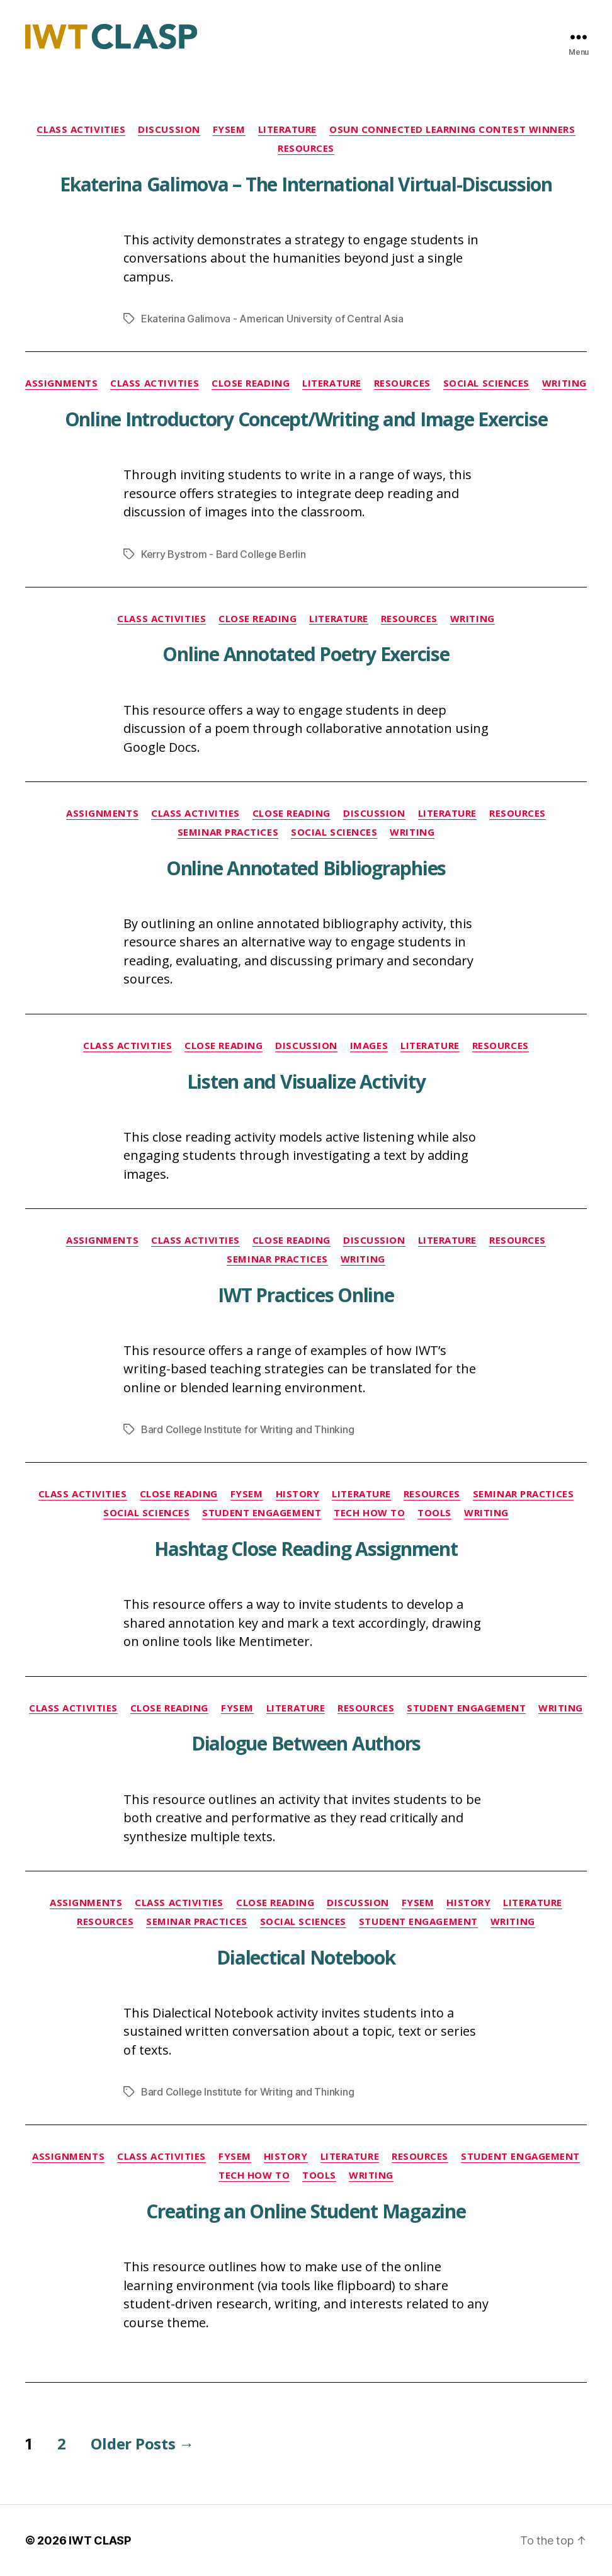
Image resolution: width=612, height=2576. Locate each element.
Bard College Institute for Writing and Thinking (247, 1429)
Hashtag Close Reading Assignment (305, 1549)
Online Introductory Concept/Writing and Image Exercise (306, 419)
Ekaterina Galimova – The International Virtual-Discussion (306, 184)
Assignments (61, 383)
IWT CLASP (100, 2540)
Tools (434, 1513)
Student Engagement (261, 1513)
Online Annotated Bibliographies (306, 868)
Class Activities (81, 129)
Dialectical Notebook (306, 1957)
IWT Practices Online (306, 1295)
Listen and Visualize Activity (306, 1081)
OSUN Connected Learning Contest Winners (452, 129)
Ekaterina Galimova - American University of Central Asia (272, 318)
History (298, 1494)
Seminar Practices (228, 832)
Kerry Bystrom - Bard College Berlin (223, 554)
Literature (287, 129)
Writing (564, 383)
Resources (306, 148)
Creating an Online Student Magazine (305, 2211)
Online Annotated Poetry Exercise (305, 654)
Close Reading (251, 383)
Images (369, 1046)
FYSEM (229, 129)
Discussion (169, 129)
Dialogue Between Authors (306, 1743)
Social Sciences (486, 383)
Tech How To (369, 1513)
